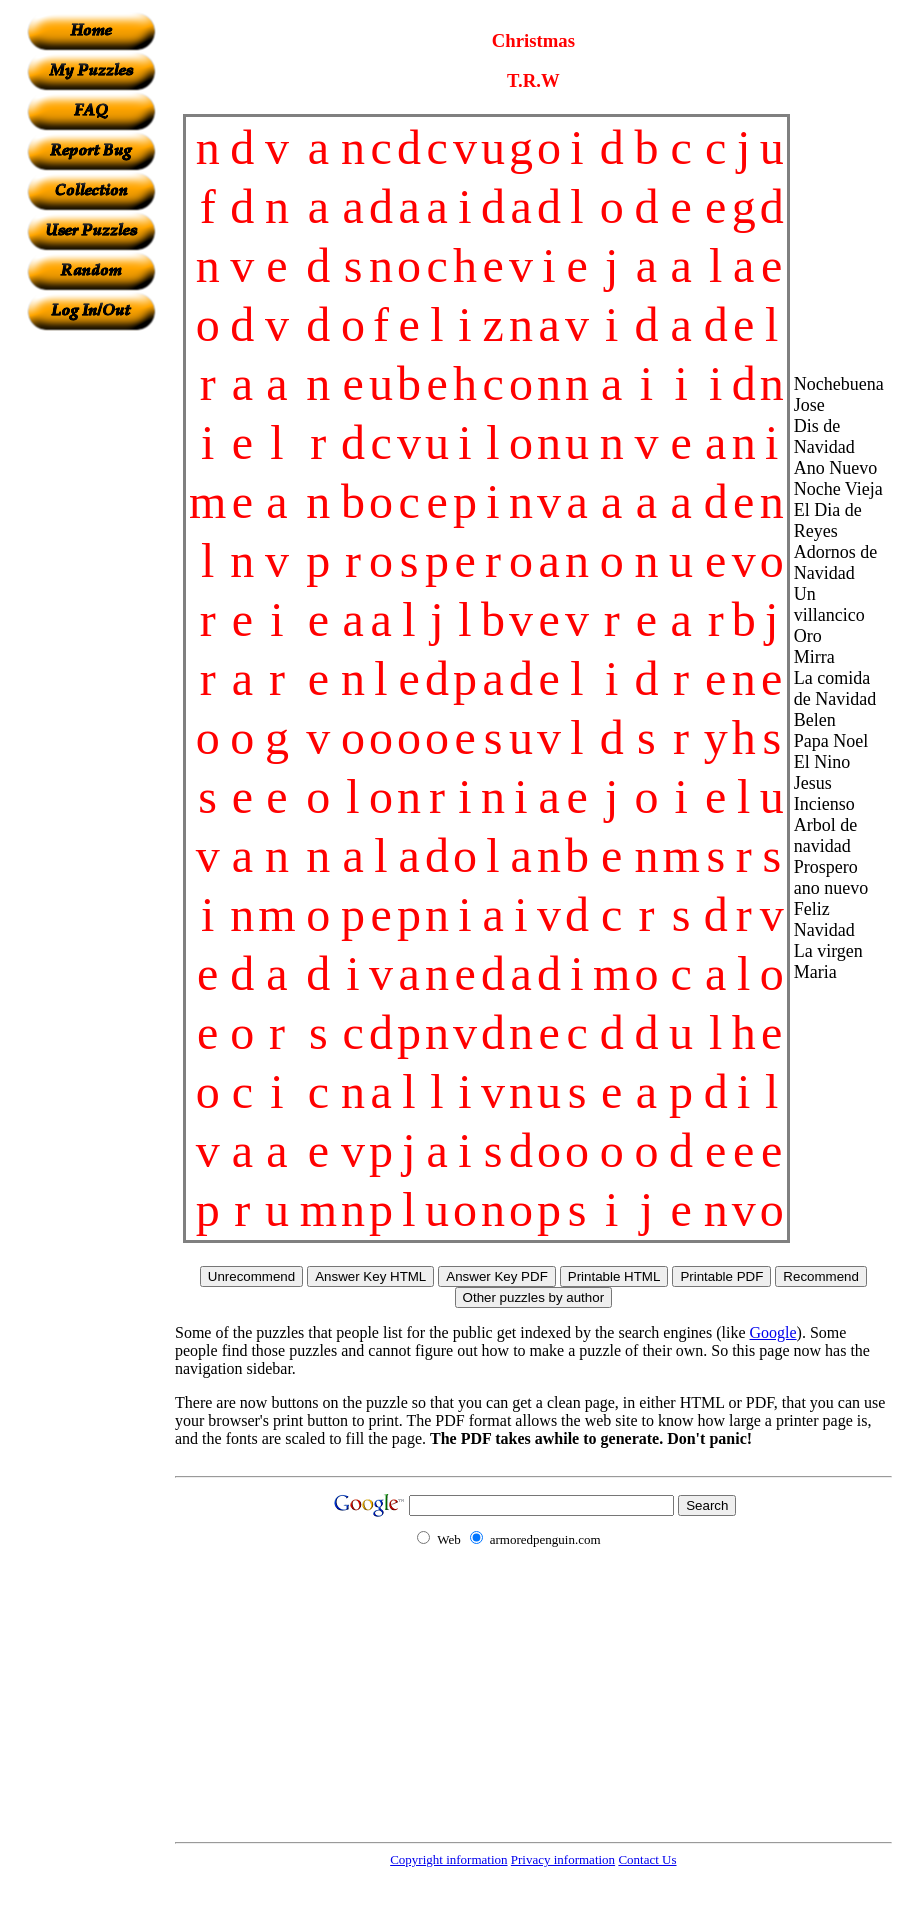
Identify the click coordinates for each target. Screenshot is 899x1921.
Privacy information (563, 1859)
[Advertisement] (91, 631)
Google (773, 1332)
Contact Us (647, 1859)
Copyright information (448, 1859)
